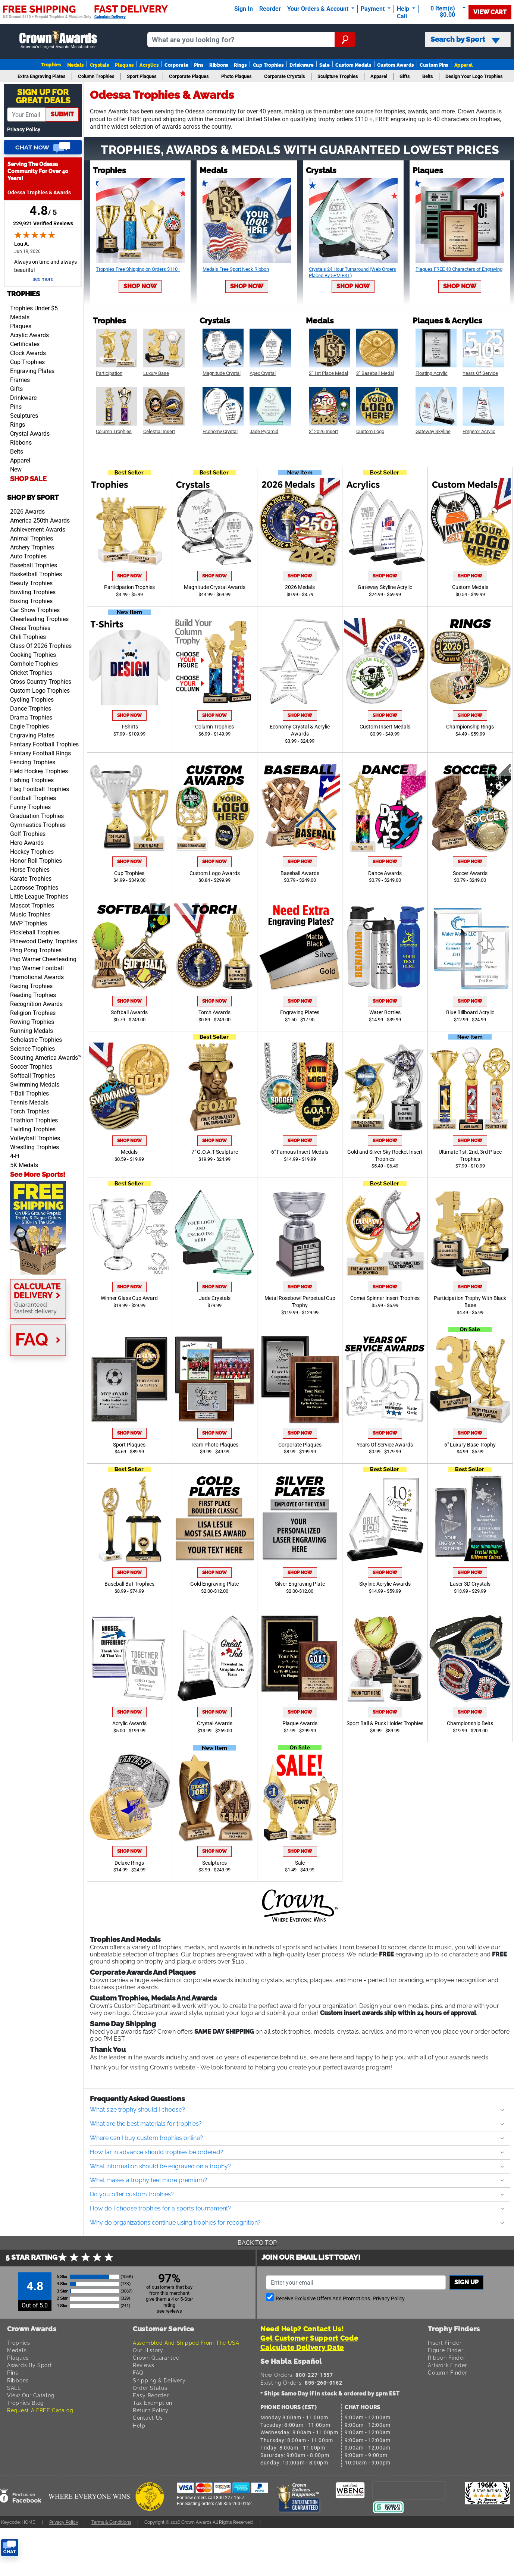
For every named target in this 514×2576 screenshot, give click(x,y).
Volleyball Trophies (35, 1138)
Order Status (150, 2388)
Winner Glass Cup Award (129, 1298)
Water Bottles (385, 1012)
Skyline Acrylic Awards (385, 1584)
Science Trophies (32, 1048)
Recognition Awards (36, 1003)
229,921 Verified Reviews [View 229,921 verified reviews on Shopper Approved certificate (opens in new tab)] (43, 223)
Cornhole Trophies (34, 663)
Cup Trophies (268, 65)
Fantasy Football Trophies (44, 744)
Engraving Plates (32, 371)
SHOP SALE (28, 479)
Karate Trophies (30, 878)
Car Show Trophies (35, 610)
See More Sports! (37, 1174)
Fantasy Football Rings (40, 753)
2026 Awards (27, 511)
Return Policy (151, 2410)
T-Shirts (129, 727)
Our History (148, 2350)
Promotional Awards (37, 977)
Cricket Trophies (31, 672)
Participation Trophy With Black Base (470, 1302)
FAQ (138, 2372)
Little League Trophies (39, 896)
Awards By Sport (29, 2365)
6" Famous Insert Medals (299, 1152)
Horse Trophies (30, 869)
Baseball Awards (299, 873)
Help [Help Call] (404, 8)
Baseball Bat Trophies (129, 1584)
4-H (14, 1156)
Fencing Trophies (32, 762)
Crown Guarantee (156, 2357)
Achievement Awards (37, 529)
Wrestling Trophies (34, 1147)
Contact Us (148, 2417)
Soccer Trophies (31, 1066)
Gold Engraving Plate (214, 1584)
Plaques (124, 65)
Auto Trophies (28, 556)
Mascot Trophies (32, 905)
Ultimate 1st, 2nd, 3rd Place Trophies (470, 1155)
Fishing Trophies (32, 780)
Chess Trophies (30, 628)
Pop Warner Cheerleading (43, 959)
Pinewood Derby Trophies (43, 941)
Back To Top (257, 2242)
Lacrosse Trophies (34, 887)
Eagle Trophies (29, 726)
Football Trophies (33, 798)
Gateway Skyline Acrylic (385, 587)
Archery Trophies (32, 547)
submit (62, 114)
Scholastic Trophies (36, 1039)
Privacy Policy (23, 129)
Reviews (143, 2365)
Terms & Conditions (111, 2522)
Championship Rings (470, 727)
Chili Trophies (28, 636)
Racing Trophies (31, 986)
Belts (16, 451)
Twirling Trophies (33, 1129)
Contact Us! (323, 2329)
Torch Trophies (29, 1111)
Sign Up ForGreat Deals (43, 96)
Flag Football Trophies (39, 789)
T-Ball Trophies (29, 1093)
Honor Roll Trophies (36, 860)
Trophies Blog (25, 2403)
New (16, 469)
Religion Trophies (33, 1012)
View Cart (490, 12)
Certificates (25, 344)
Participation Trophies (129, 587)
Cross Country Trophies (40, 681)
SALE (14, 2388)
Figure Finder (445, 2350)
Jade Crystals (215, 1298)
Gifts (16, 388)
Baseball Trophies (33, 565)
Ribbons (218, 65)
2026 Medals (300, 587)
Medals (75, 65)
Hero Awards (27, 842)
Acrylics (149, 65)
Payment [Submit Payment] (373, 8)
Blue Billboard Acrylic (470, 1012)
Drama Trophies (31, 717)
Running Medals (31, 1030)
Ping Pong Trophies (36, 950)
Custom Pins (434, 65)
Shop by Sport (33, 497)
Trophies (51, 65)
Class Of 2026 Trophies (41, 645)
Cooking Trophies (33, 654)
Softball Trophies (32, 1075)
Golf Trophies (28, 833)
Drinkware (301, 65)
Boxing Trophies (31, 601)
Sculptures (24, 415)
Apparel (463, 65)
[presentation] (409, 2490)
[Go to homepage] (58, 39)
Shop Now (140, 286)
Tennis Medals (29, 1102)
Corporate (176, 65)
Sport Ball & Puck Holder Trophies (385, 1723)
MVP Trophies (28, 923)
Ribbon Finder (446, 2357)
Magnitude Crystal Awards (214, 587)
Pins (198, 65)
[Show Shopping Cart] (445, 11)
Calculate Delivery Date (302, 2347)
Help (139, 2425)
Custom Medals (353, 65)
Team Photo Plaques (214, 1445)
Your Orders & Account (318, 8)
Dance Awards (385, 873)
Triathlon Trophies (34, 1120)
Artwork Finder (447, 2365)
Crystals (99, 65)
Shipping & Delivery (159, 2380)
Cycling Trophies (32, 699)
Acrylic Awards (29, 335)
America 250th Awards (40, 520)
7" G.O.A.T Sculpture (214, 1152)
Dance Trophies (30, 708)
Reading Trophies (33, 995)
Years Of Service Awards (385, 1445)
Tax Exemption (152, 2403)
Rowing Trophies (32, 1021)
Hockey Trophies (32, 851)
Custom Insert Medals (385, 727)
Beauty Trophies (31, 583)
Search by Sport (465, 39)
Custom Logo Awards (214, 873)
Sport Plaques (129, 1445)
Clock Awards (28, 353)
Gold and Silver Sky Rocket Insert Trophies (385, 1155)
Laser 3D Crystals (470, 1584)
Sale (324, 65)
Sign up (466, 2282)
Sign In (243, 8)
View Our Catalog (30, 2395)
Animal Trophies (31, 538)
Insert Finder (444, 2343)
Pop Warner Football (37, 968)
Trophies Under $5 (34, 308)
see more (42, 279)
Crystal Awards (30, 433)
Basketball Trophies (36, 574)
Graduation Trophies (37, 816)
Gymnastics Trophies (38, 824)
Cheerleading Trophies (39, 619)
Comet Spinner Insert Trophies (385, 1298)
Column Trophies (214, 727)
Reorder (270, 8)
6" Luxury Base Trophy (470, 1445)
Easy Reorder (151, 2395)
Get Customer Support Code (309, 2338)
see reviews (169, 2311)
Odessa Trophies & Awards (39, 192)
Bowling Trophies (33, 592)
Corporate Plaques (300, 1445)
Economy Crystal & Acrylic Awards (300, 730)
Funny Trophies (30, 807)
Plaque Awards (299, 1723)
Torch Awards (214, 1012)
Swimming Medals (34, 1084)
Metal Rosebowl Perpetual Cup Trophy (299, 1302)
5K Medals (24, 1165)
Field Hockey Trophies (39, 771)
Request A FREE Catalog (40, 2410)
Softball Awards (129, 1012)
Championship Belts (470, 1723)
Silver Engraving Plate (300, 1584)
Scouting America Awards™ (46, 1057)
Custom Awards (395, 65)
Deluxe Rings (129, 1863)
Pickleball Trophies (35, 932)
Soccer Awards (470, 873)
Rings (240, 65)
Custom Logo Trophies (40, 690)
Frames (20, 379)
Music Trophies (30, 914)
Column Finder (447, 2372)
